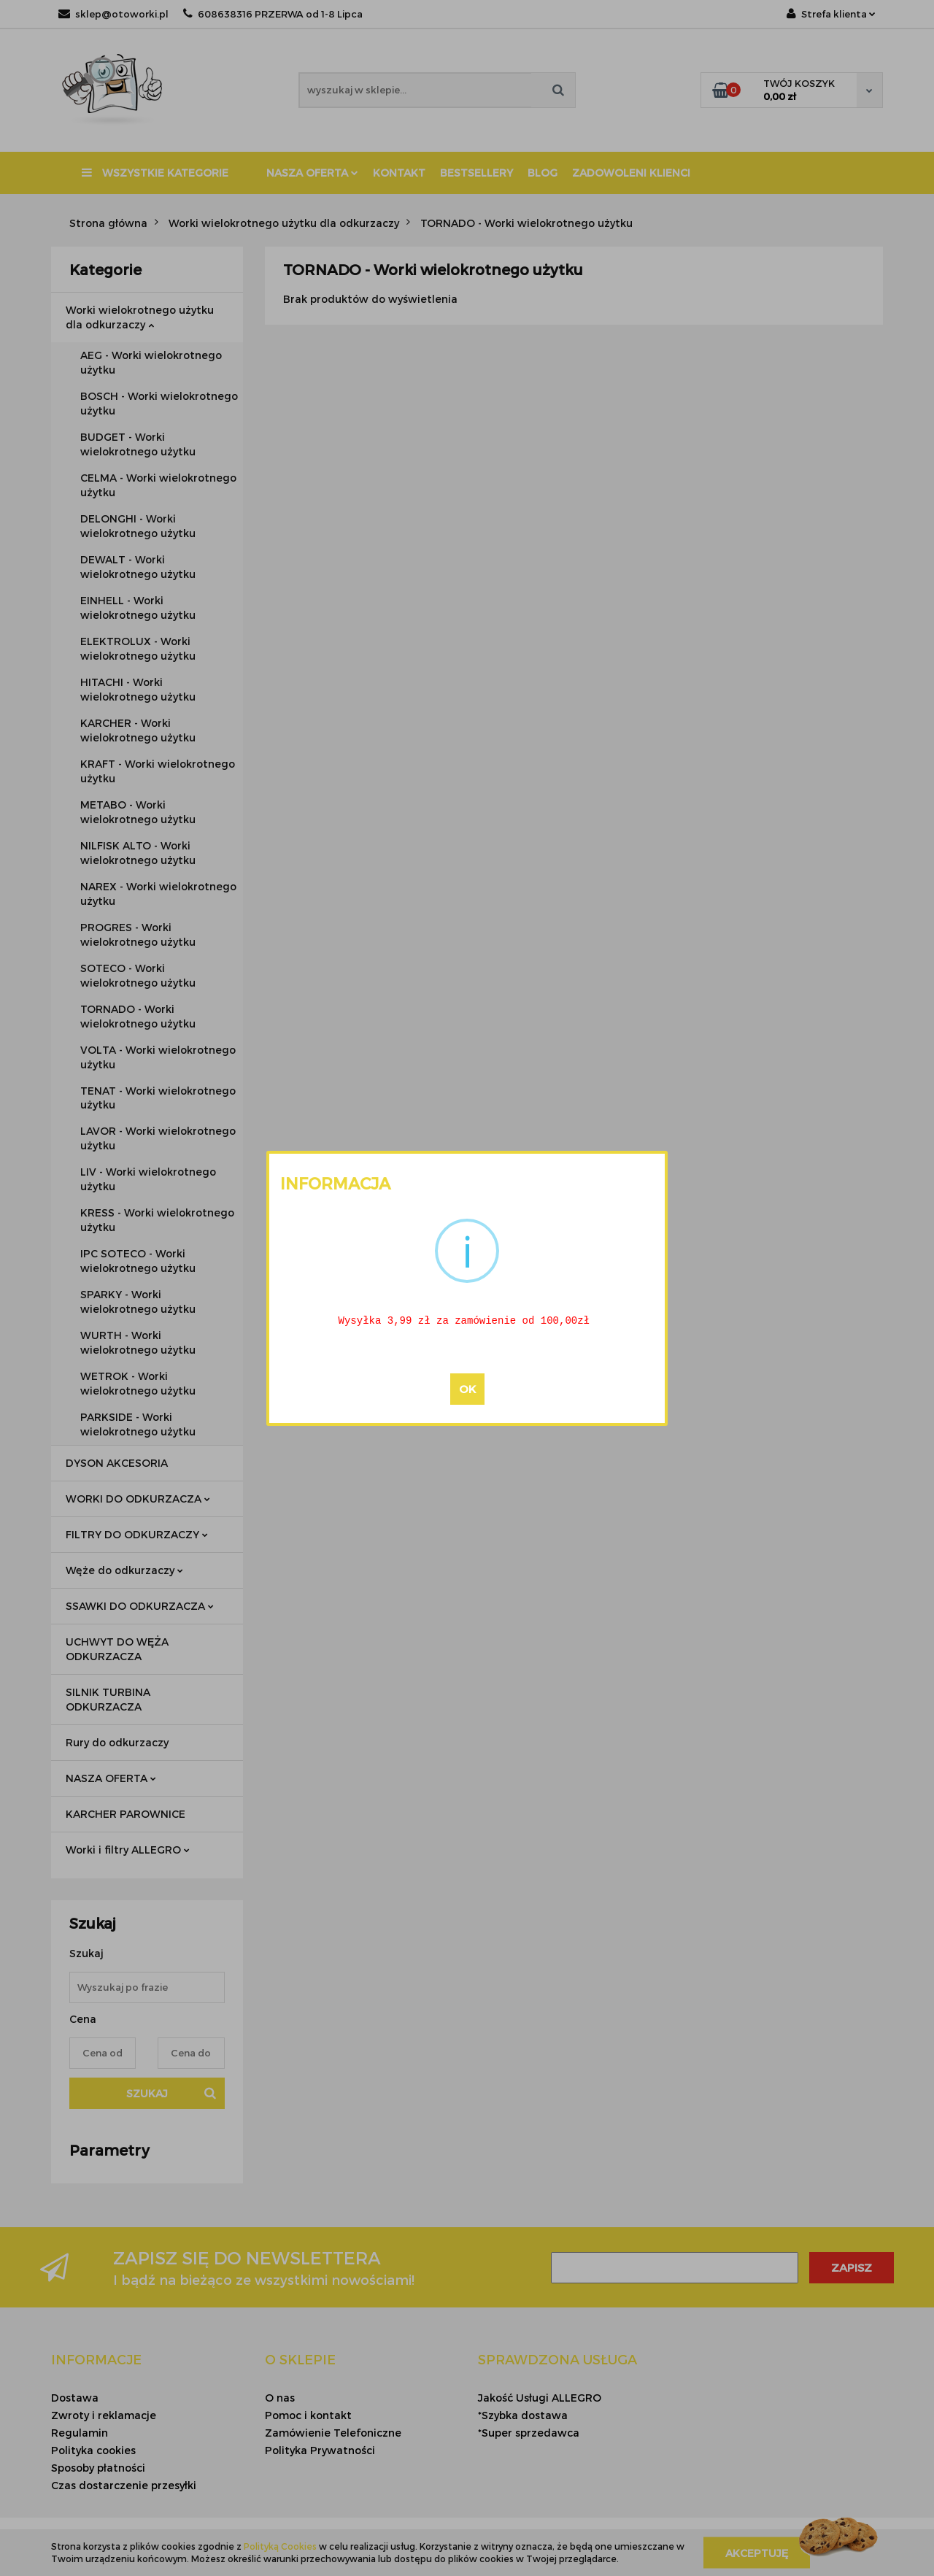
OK (467, 1389)
